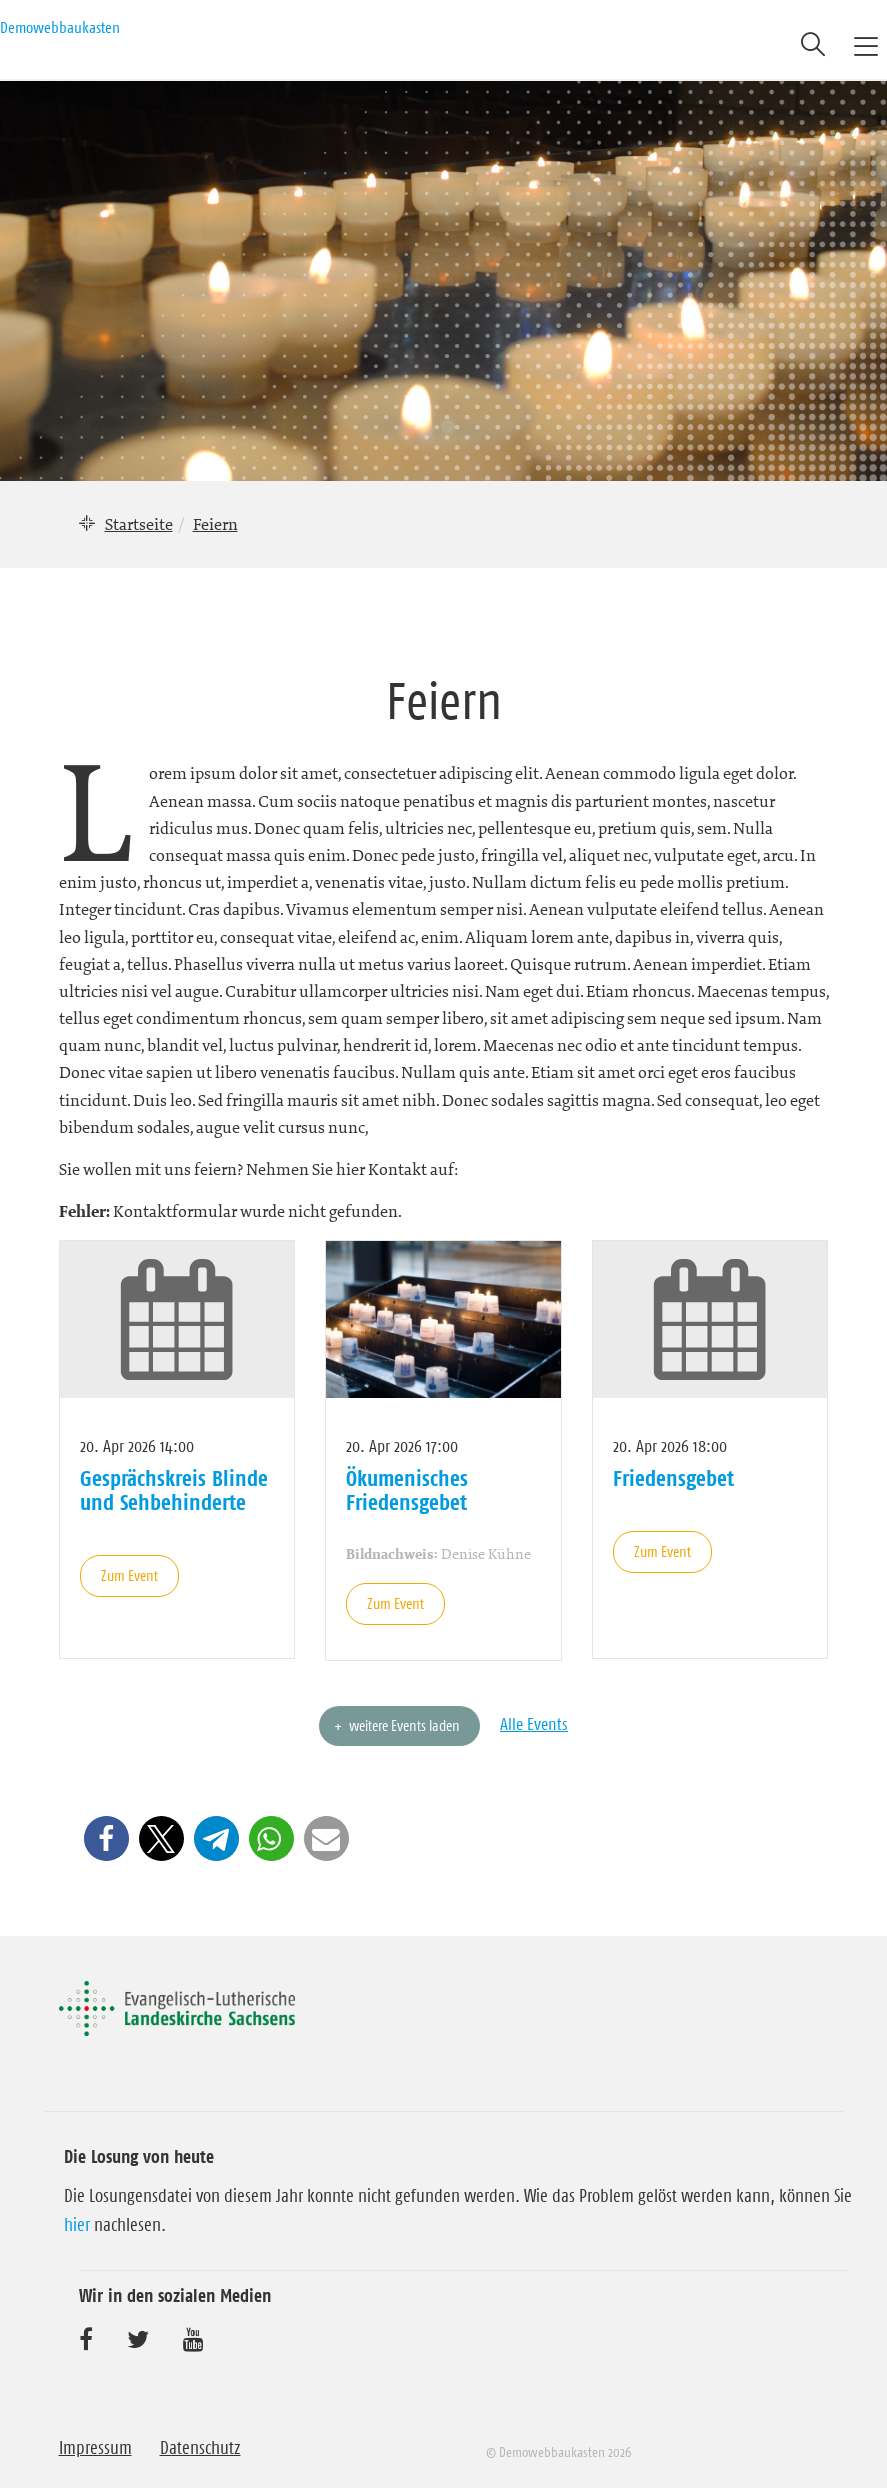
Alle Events (534, 1724)
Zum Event (129, 1575)
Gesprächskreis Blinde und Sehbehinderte (174, 1490)
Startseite (139, 524)
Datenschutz (200, 2448)
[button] (106, 1838)
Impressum (95, 2448)
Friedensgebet (673, 1478)
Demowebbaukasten (60, 27)
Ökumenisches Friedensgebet (407, 1490)
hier (77, 2225)
